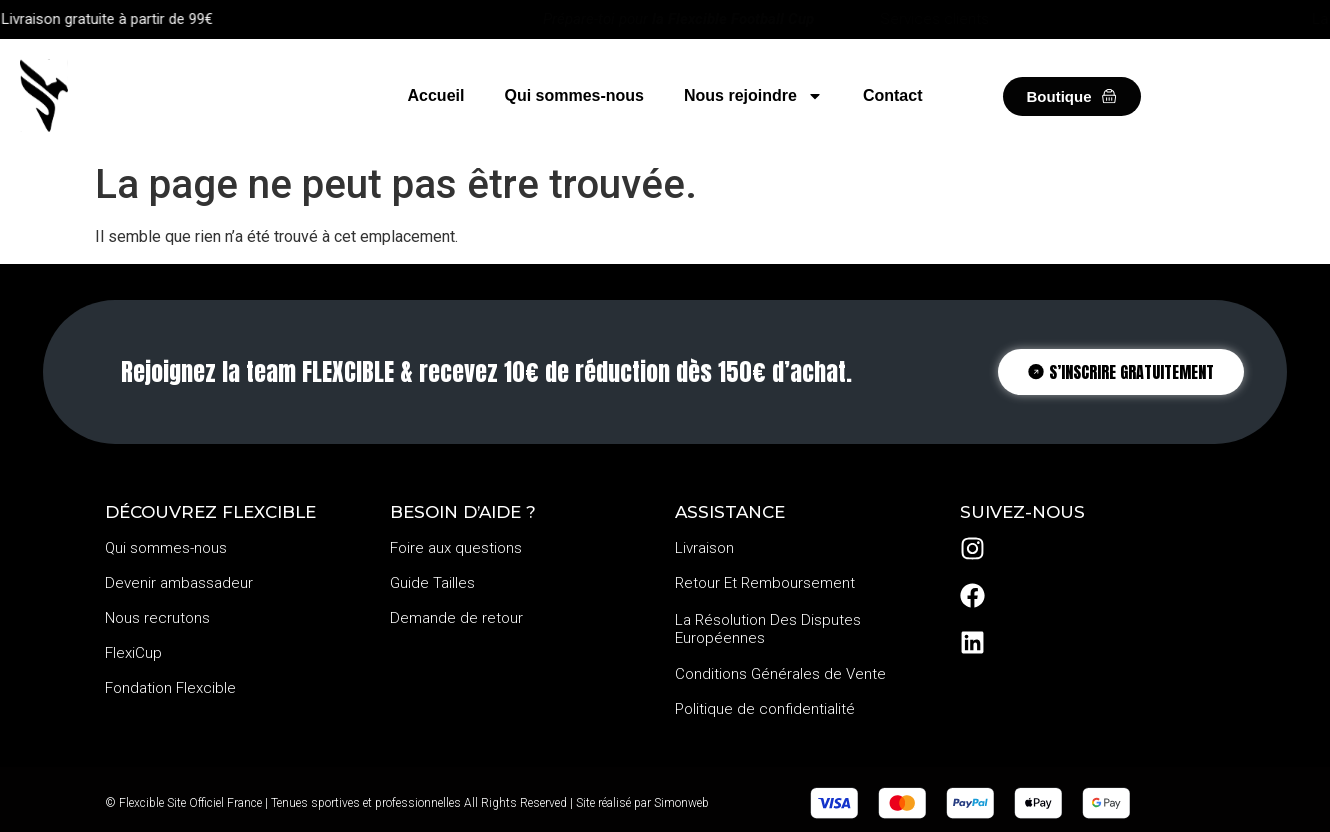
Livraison (704, 548)
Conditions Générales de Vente (780, 674)
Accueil (436, 95)
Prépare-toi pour (678, 19)
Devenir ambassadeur (179, 583)
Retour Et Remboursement (765, 583)
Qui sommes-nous (574, 95)
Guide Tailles (432, 583)
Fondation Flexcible (170, 688)
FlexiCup (133, 653)
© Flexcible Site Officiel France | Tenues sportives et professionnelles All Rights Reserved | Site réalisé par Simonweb (407, 803)
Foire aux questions (456, 548)
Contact (893, 95)
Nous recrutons (157, 618)
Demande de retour (456, 618)
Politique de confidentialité (765, 709)
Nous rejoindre (753, 96)
